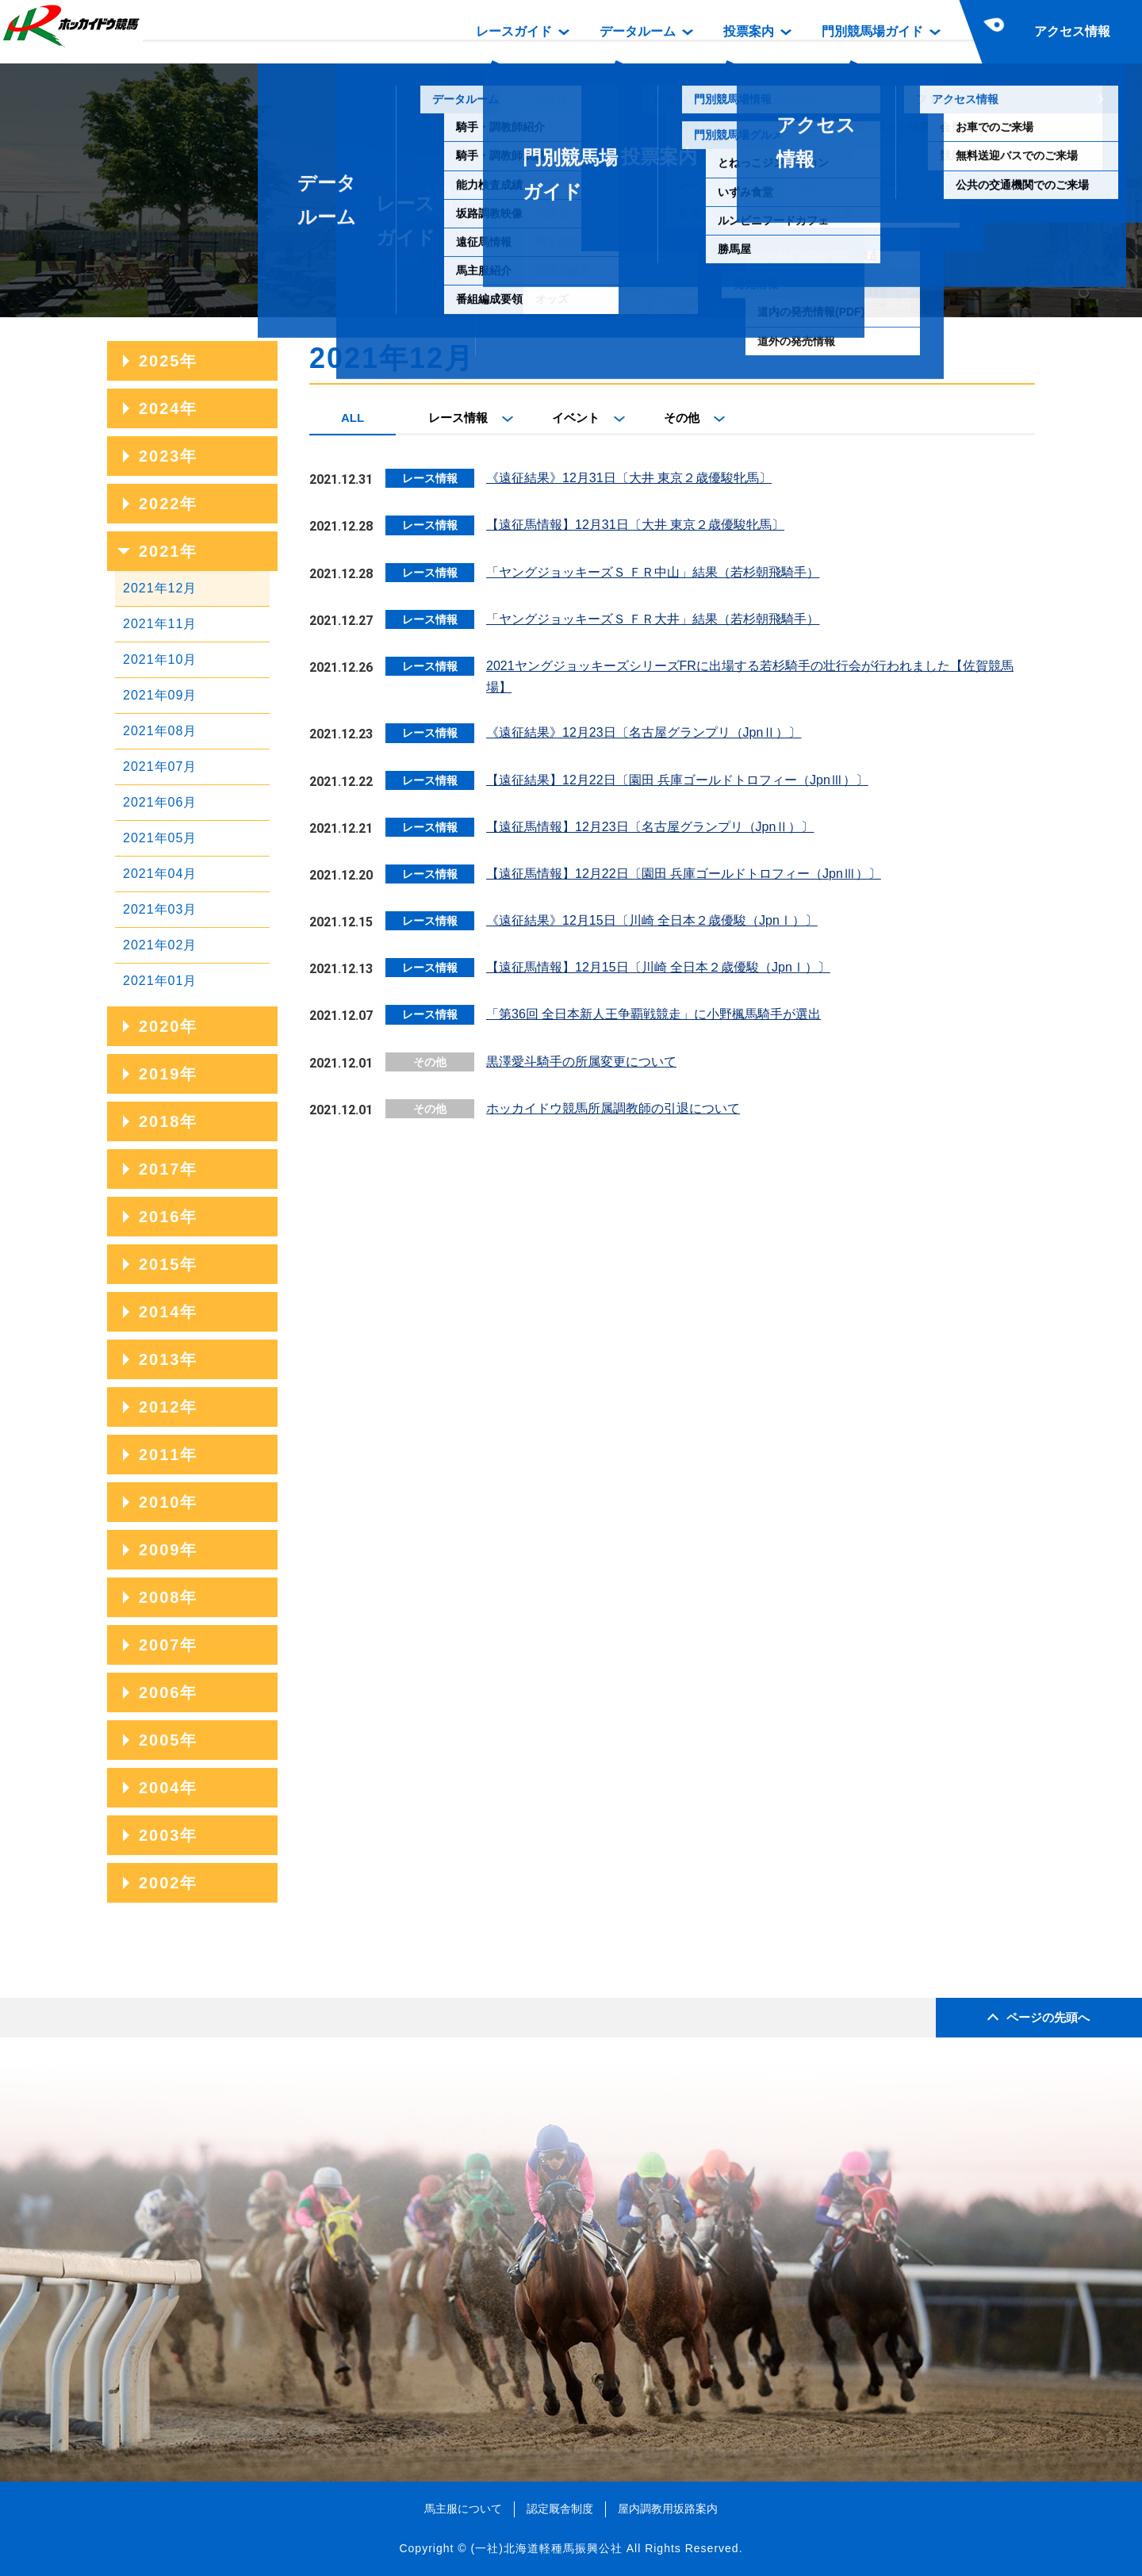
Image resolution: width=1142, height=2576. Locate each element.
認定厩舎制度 (560, 2508)
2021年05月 (160, 838)
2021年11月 (160, 624)
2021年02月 (160, 945)
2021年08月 (160, 731)
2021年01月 (160, 980)
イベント (576, 417)
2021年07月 (160, 766)
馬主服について (463, 2508)
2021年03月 (160, 909)
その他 (681, 417)
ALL (352, 417)
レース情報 (458, 417)
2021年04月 (160, 873)
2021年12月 (160, 588)
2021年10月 (160, 659)
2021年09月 (160, 695)
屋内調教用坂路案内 (668, 2508)
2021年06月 (160, 802)
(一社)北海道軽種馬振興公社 (546, 2548)
